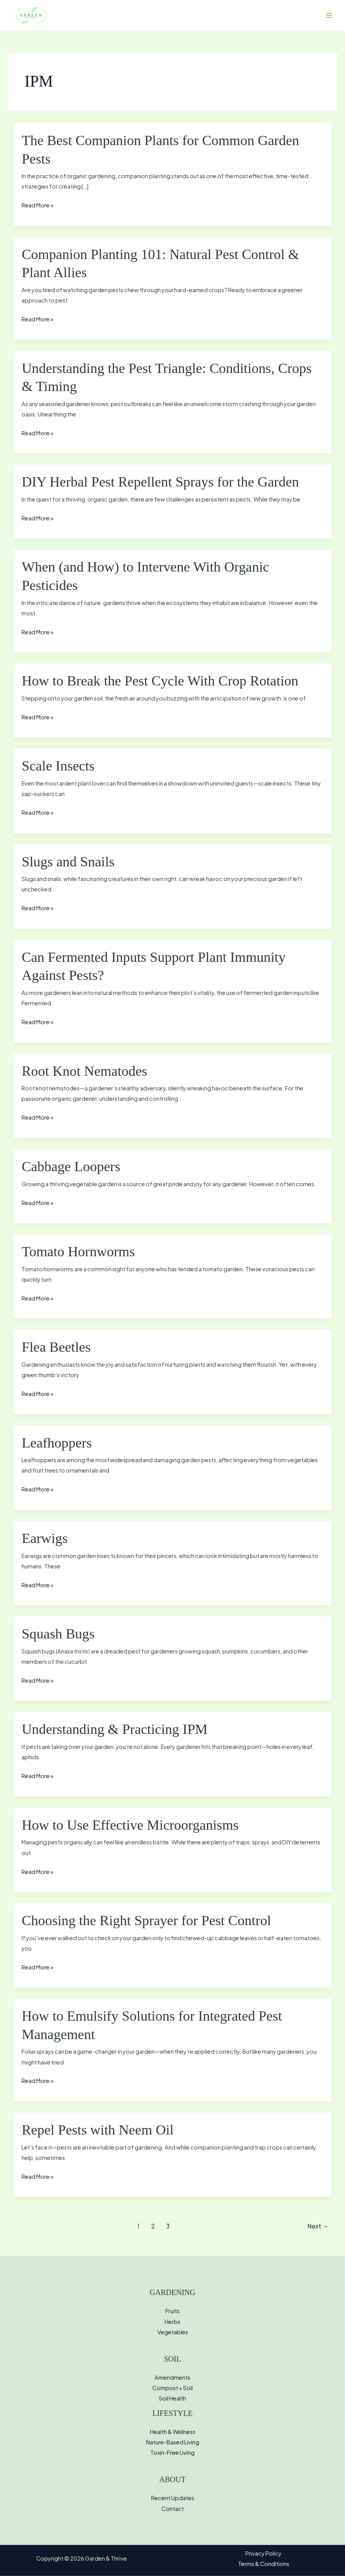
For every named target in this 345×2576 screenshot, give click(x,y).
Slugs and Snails (68, 861)
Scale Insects (58, 766)
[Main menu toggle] (329, 15)
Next (317, 2226)
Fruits (172, 2310)
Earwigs (45, 1538)
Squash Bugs (58, 1634)
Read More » (37, 205)
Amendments (172, 2377)
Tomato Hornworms (78, 1251)
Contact (173, 2508)
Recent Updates (172, 2497)
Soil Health (172, 2398)
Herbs (172, 2321)
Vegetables (172, 2332)
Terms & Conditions (263, 2563)
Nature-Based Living (172, 2442)
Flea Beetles (56, 1347)
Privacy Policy (263, 2553)
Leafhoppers (57, 1443)
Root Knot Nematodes (84, 1071)
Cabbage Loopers (71, 1166)
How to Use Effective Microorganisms (130, 1825)
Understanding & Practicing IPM (114, 1729)
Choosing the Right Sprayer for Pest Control (146, 1920)
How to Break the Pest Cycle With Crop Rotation (160, 681)
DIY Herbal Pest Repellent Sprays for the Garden (160, 482)
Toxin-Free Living (172, 2452)
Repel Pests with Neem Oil (97, 2130)
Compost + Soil (172, 2387)
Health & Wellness (172, 2431)
